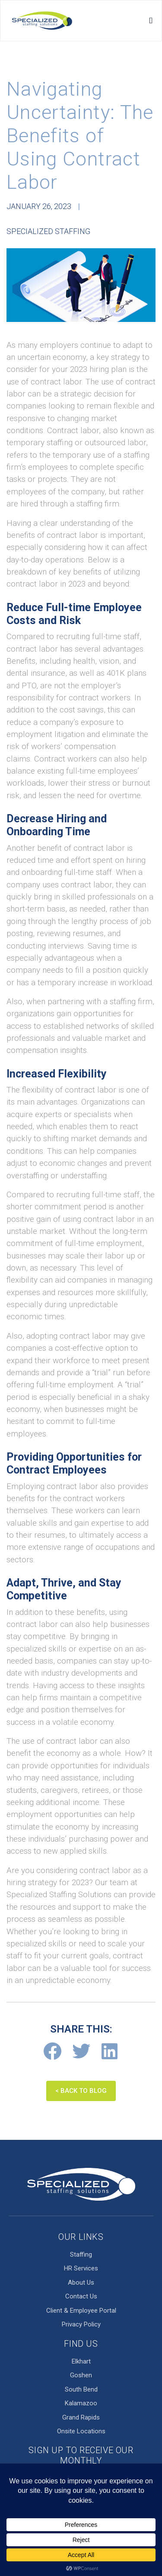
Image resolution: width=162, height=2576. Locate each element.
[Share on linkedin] (109, 2051)
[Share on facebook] (52, 2051)
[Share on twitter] (81, 2051)
